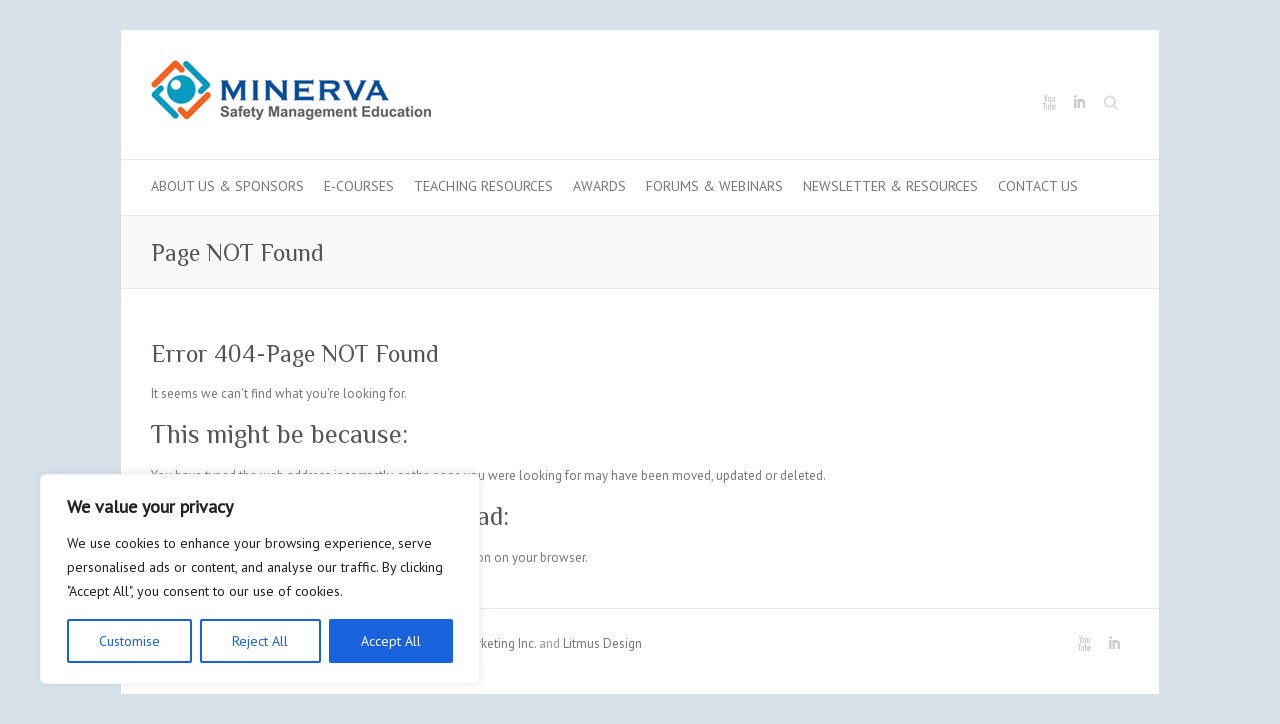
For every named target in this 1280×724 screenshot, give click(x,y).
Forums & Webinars (714, 186)
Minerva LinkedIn (1079, 103)
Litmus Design (602, 643)
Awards (599, 186)
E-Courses (359, 186)
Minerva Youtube (1049, 103)
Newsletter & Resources (890, 186)
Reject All (260, 641)
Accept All (391, 641)
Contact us (1038, 186)
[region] (260, 579)
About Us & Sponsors (227, 186)
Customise (129, 641)
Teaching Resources (483, 186)
